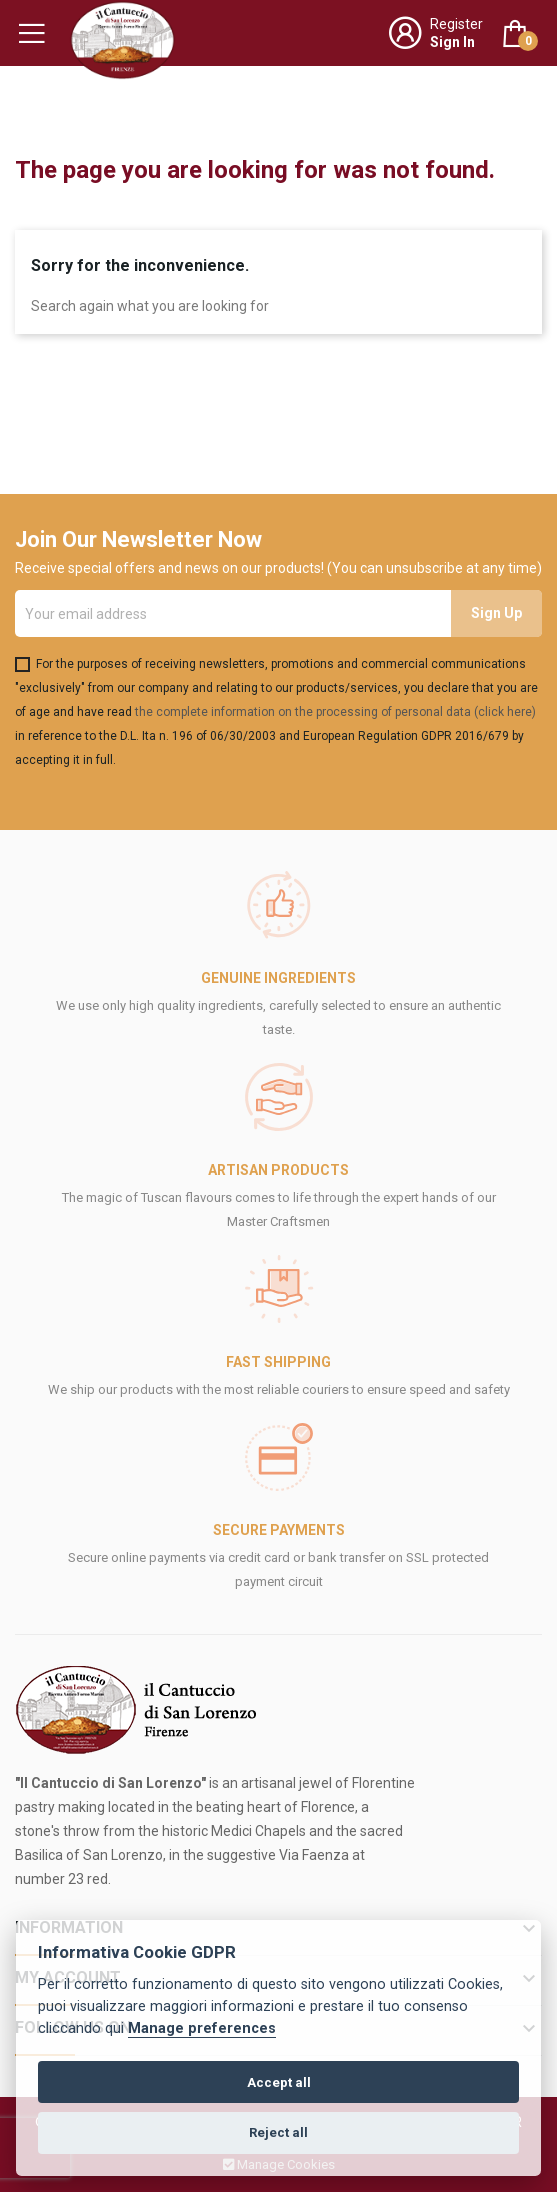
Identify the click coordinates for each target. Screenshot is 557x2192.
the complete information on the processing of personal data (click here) (335, 712)
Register (456, 24)
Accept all (279, 2082)
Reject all (278, 2132)
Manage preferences (202, 2028)
